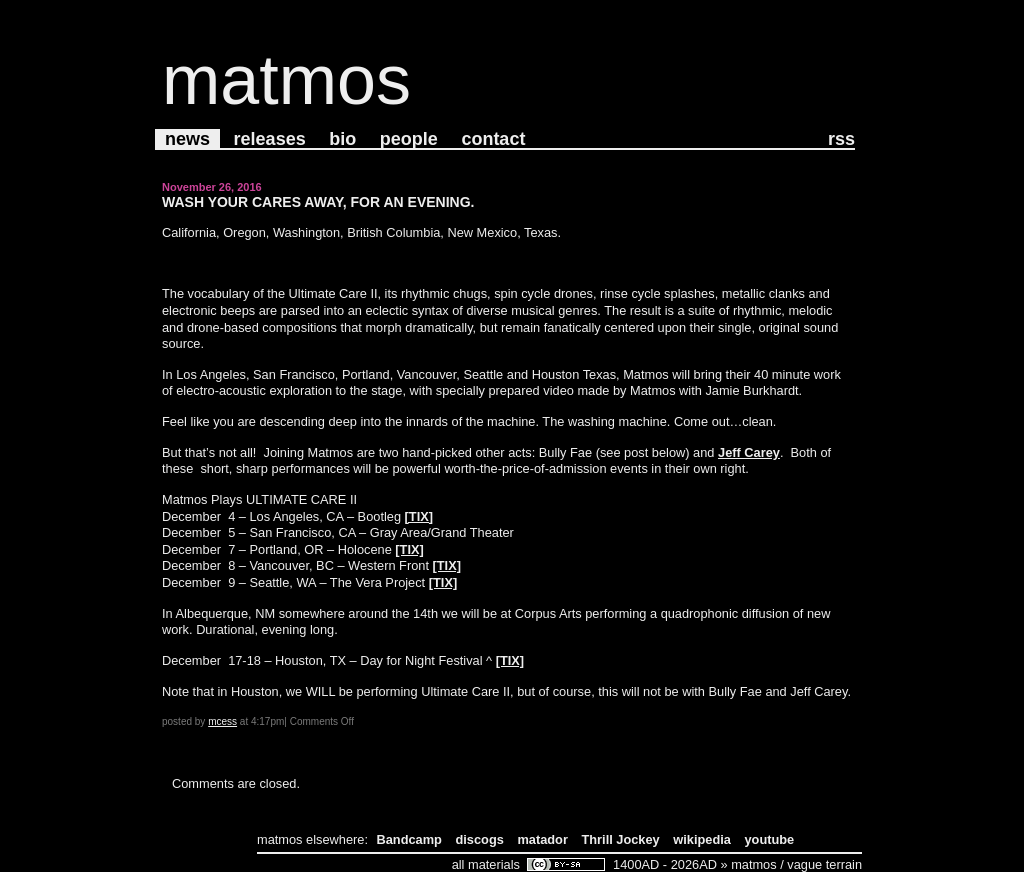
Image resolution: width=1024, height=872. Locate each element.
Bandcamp (409, 839)
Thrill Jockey (620, 839)
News (187, 139)
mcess (222, 721)
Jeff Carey (749, 452)
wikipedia (702, 839)
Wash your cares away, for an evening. (318, 202)
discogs (480, 839)
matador (542, 839)
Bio (342, 139)
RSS (841, 139)
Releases (270, 139)
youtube (769, 839)
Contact (493, 139)
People (409, 139)
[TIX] (419, 516)
